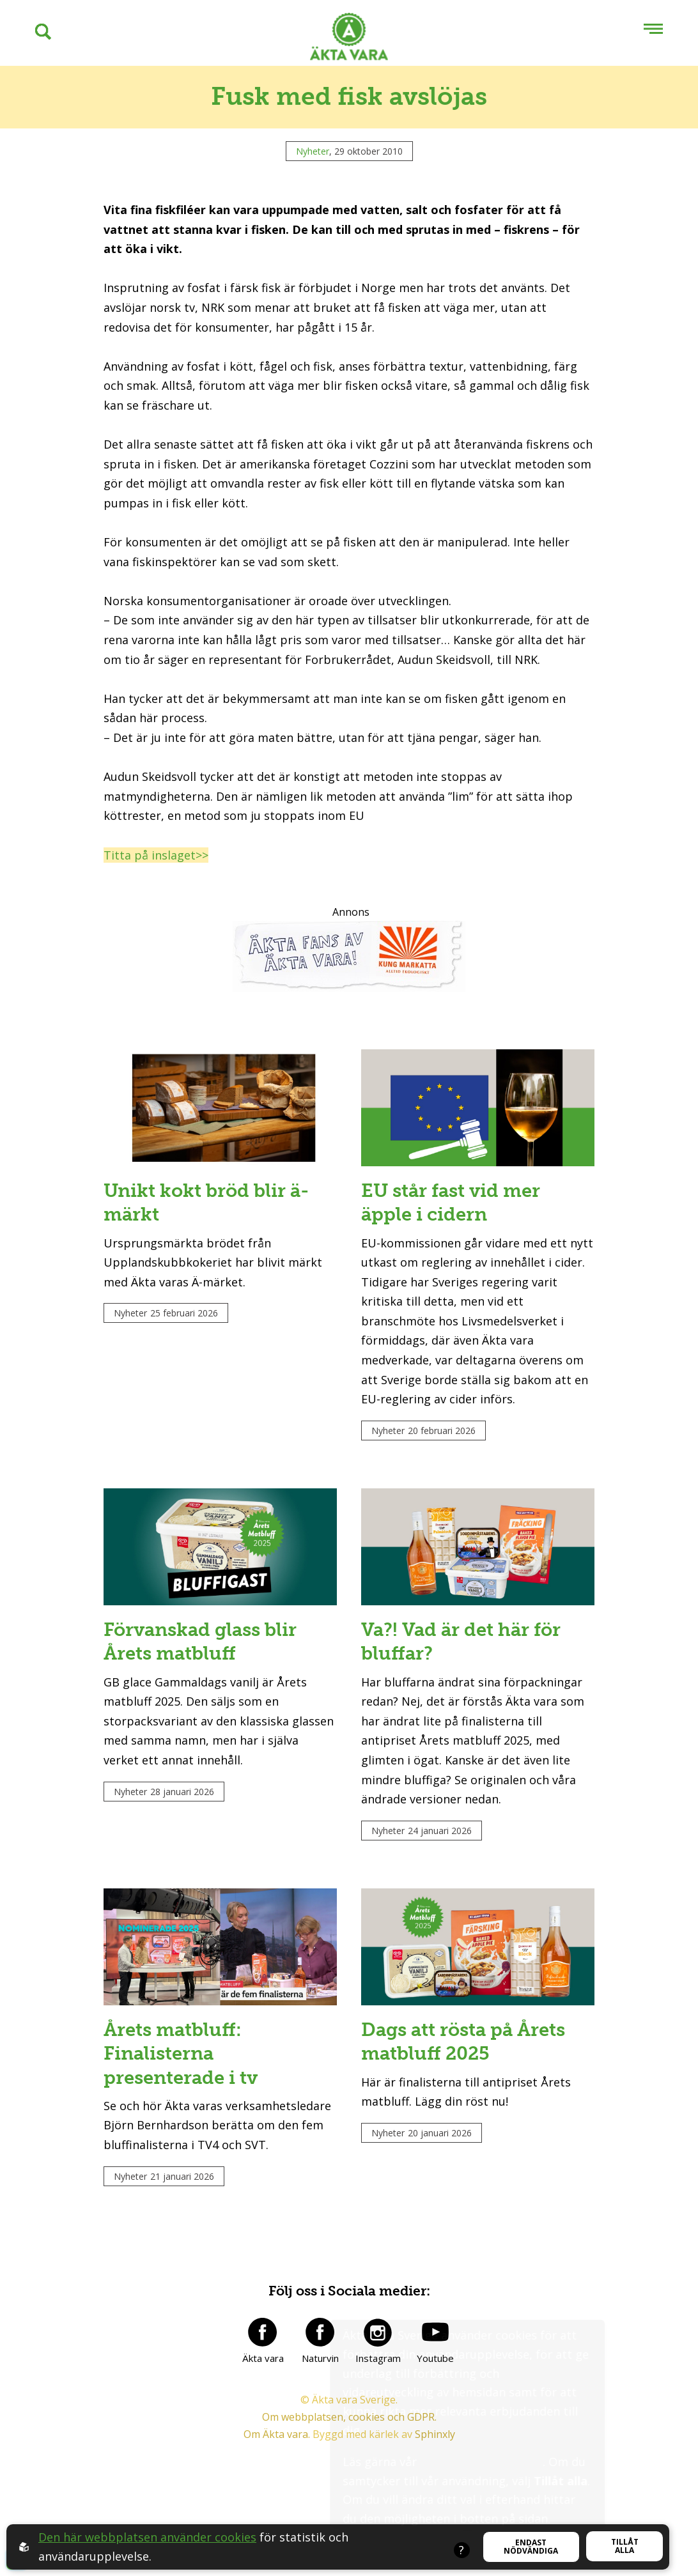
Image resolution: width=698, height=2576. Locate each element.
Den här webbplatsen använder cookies (147, 2537)
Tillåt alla (625, 2546)
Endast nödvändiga (531, 2547)
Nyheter (312, 151)
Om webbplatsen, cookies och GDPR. (349, 2517)
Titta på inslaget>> (156, 855)
